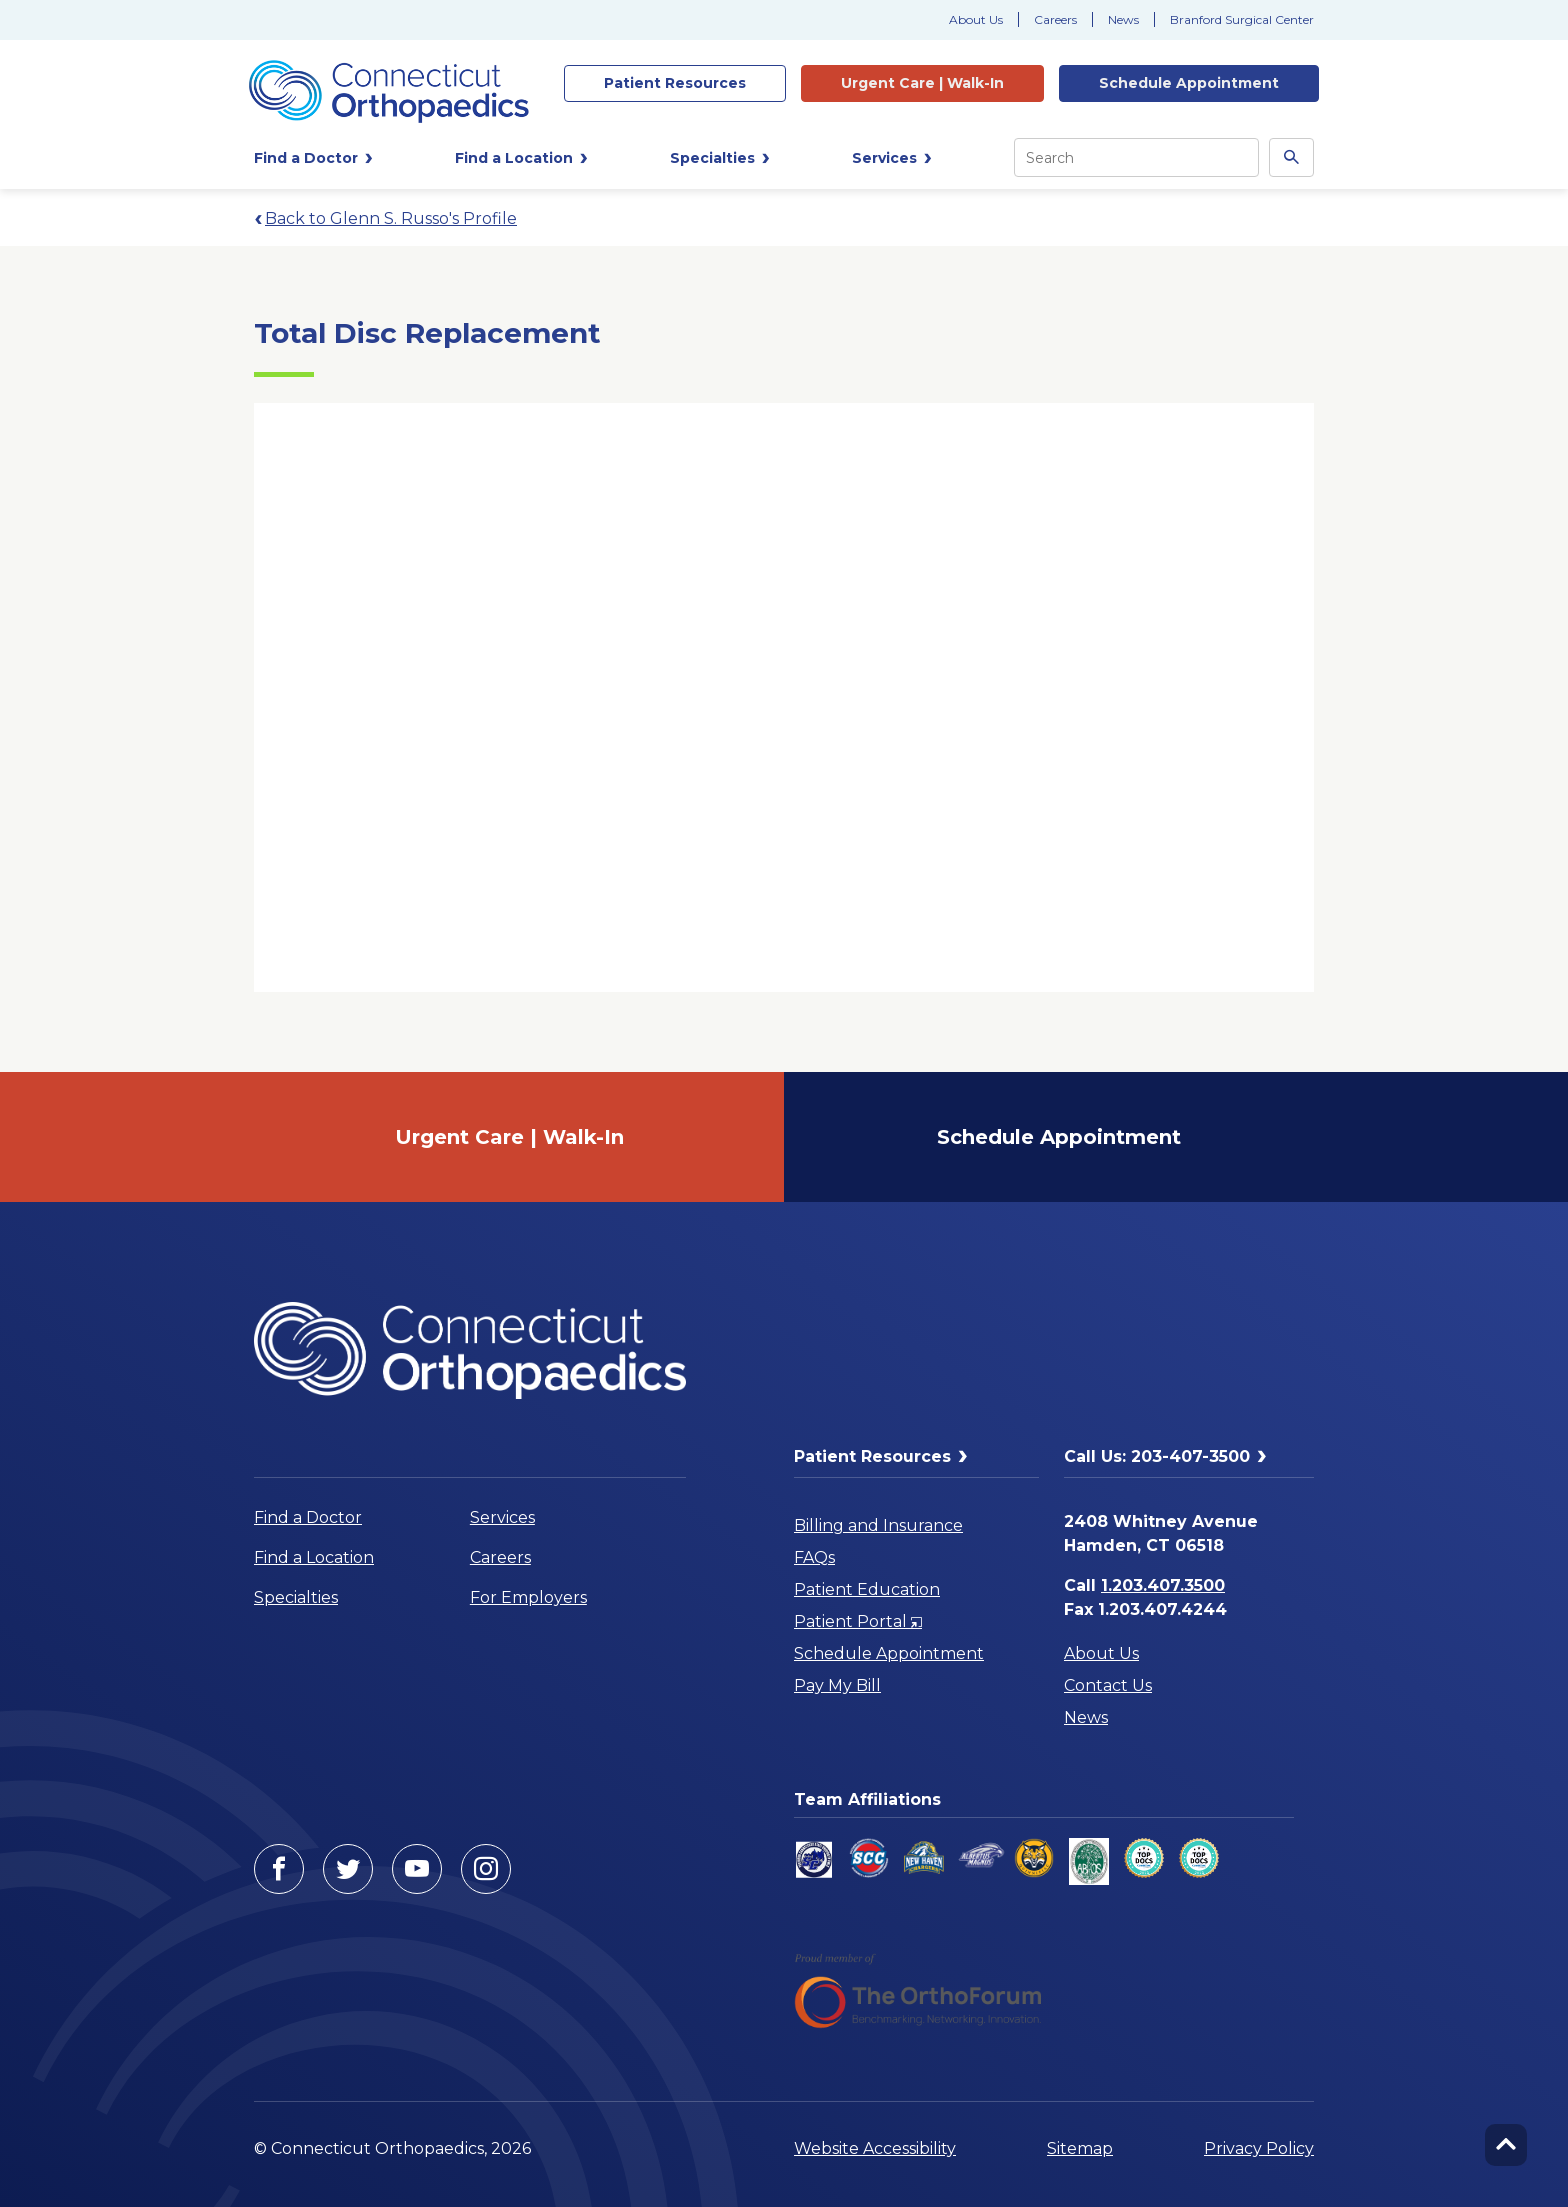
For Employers (528, 1597)
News (1123, 19)
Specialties (296, 1597)
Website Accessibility (875, 2148)
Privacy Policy (1259, 2148)
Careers (1055, 19)
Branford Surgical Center (1242, 19)
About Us (976, 19)
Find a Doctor (308, 1517)
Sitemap (1080, 2148)
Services (502, 1517)
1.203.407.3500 (1163, 1585)
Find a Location (314, 1557)
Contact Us (1108, 1685)
